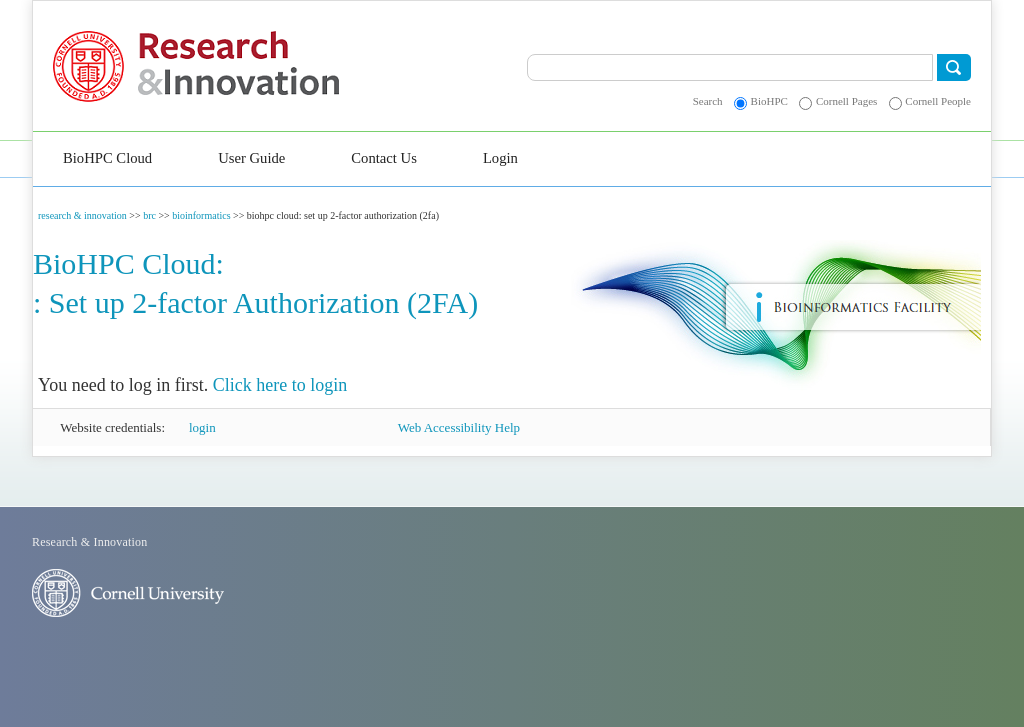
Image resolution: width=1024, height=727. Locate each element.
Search (708, 101)
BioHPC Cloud (107, 158)
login (202, 427)
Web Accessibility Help (459, 427)
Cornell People (938, 101)
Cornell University (95, 66)
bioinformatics (201, 215)
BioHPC (769, 101)
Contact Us (384, 158)
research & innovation (82, 215)
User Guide (251, 158)
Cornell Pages (846, 101)
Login (500, 158)
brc (149, 215)
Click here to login (280, 385)
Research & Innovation (283, 66)
